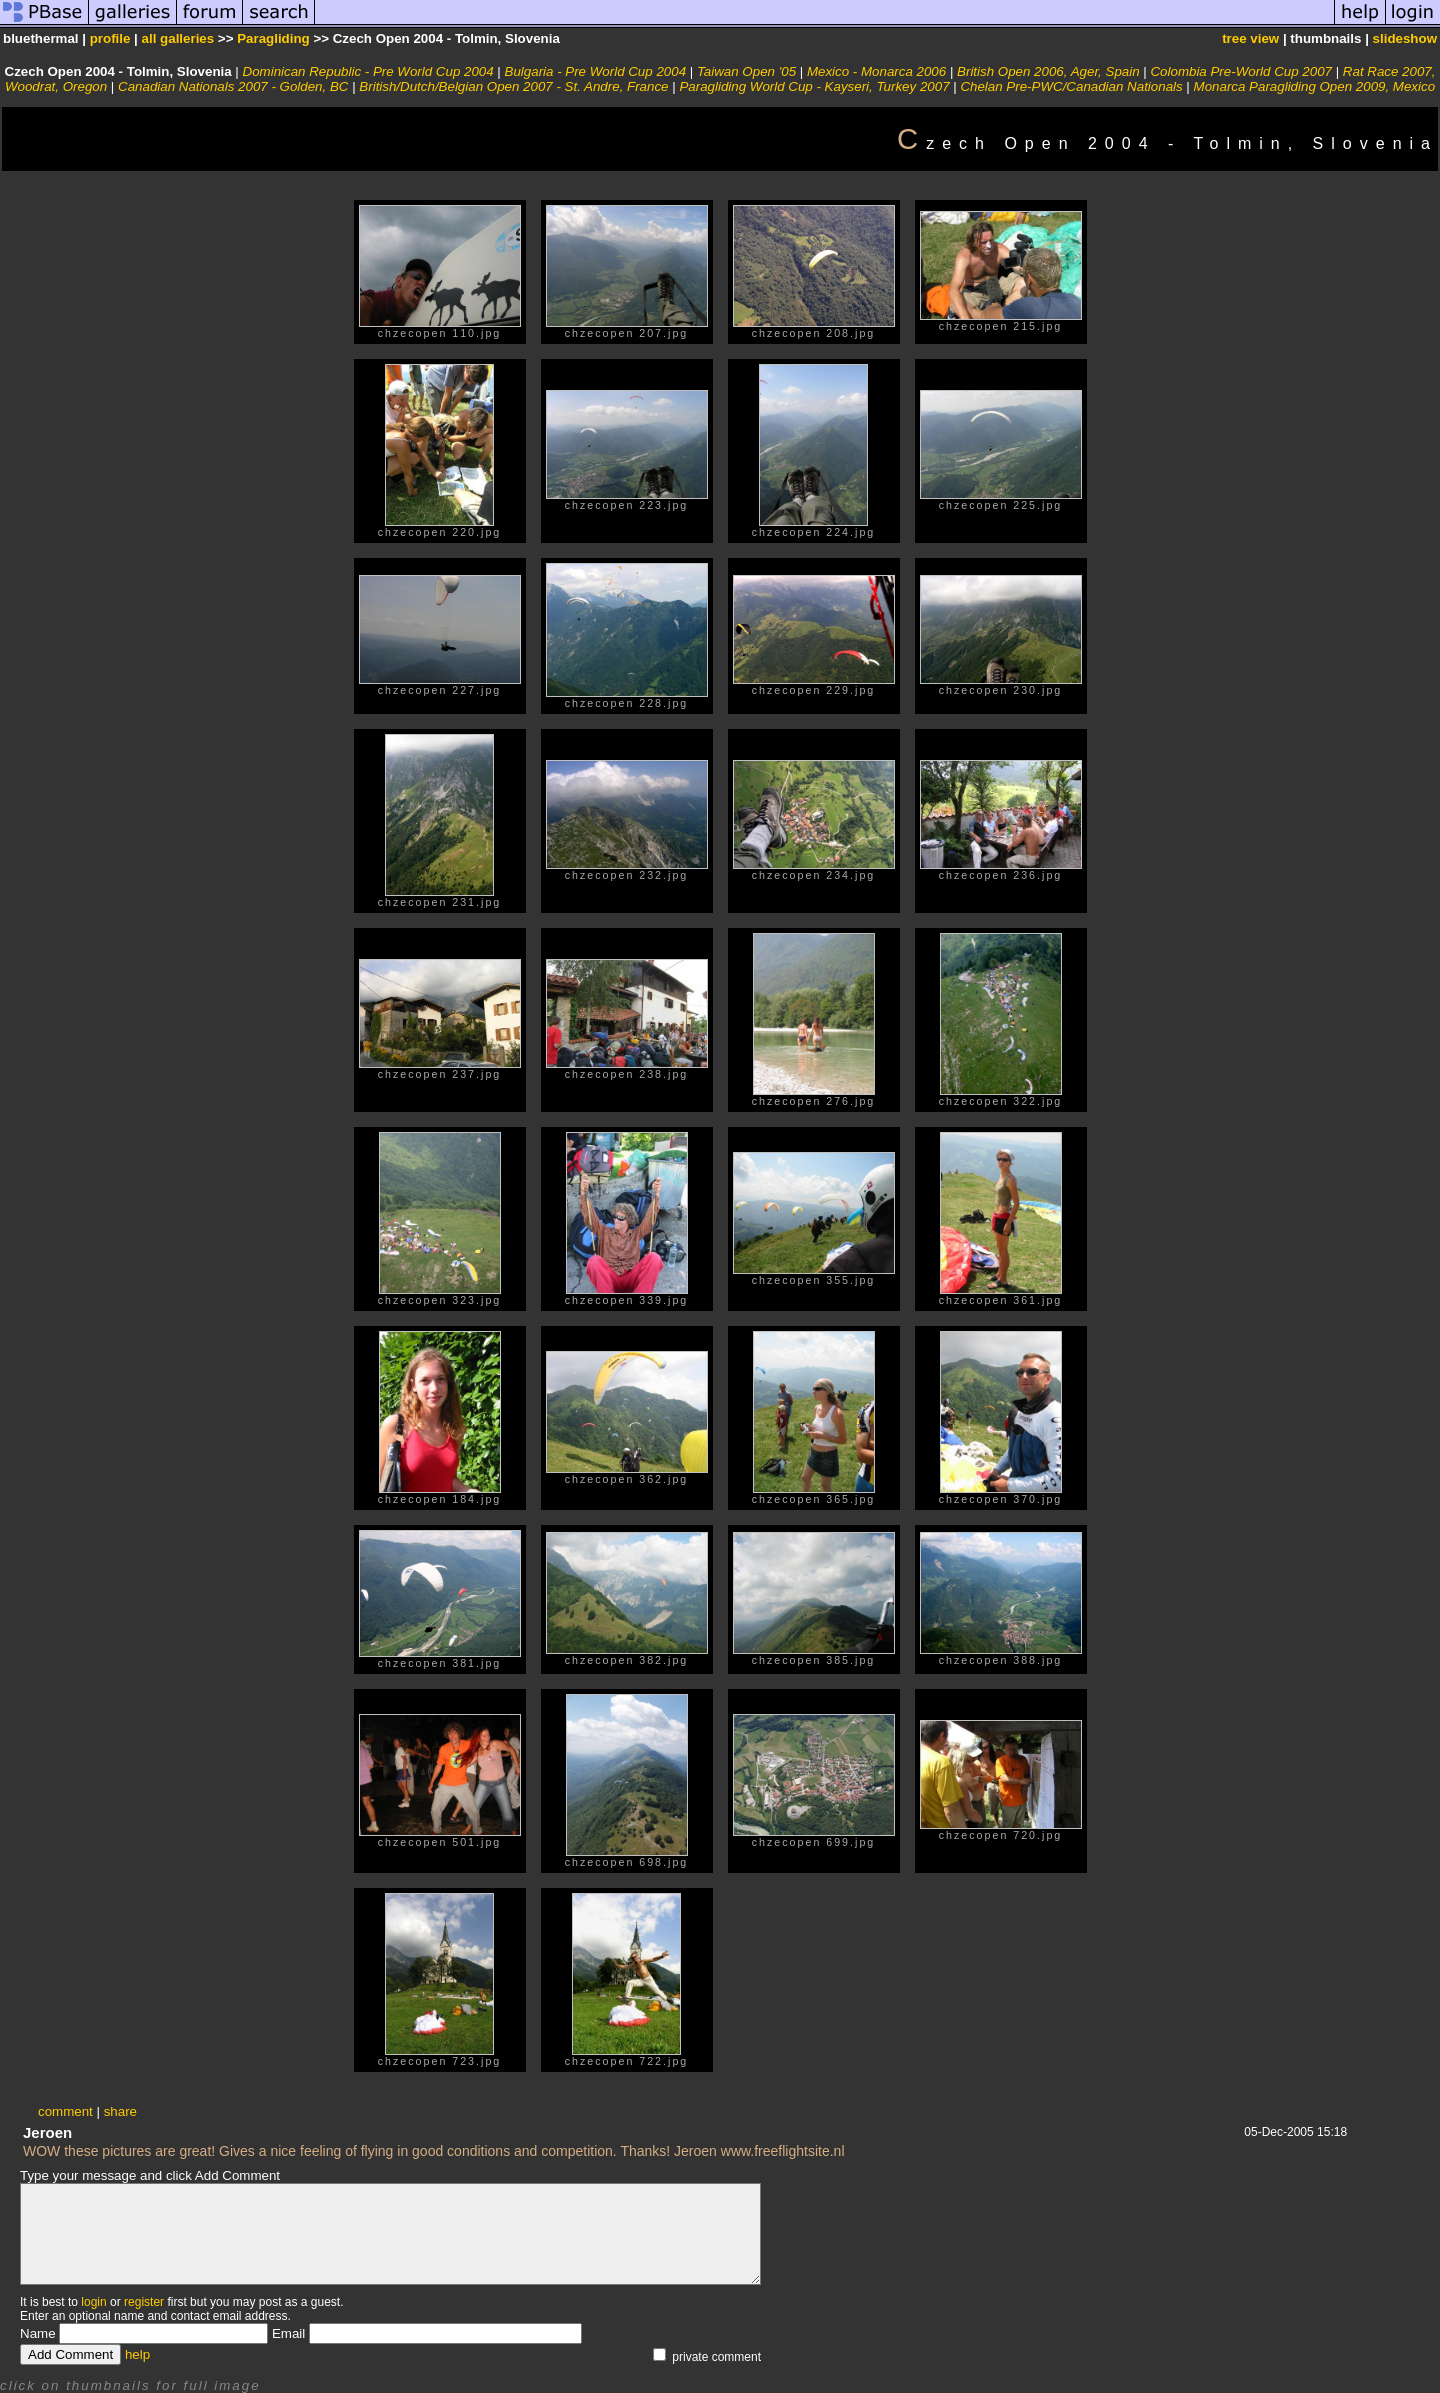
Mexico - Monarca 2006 (876, 71)
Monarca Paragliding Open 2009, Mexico (1315, 86)
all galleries (178, 38)
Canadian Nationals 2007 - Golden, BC (233, 86)
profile (110, 38)
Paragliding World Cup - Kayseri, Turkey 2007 (814, 86)
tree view (1250, 38)
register (144, 2302)
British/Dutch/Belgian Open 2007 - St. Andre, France (513, 86)
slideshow (1405, 38)
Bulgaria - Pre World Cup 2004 (596, 71)
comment (65, 2111)
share (120, 2111)
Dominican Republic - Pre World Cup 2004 (368, 71)
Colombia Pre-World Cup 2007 (1241, 71)
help (137, 2354)
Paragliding (273, 38)
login (93, 2302)
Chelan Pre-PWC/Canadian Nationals (1071, 86)
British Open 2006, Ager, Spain (1048, 71)
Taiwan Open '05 (746, 71)
